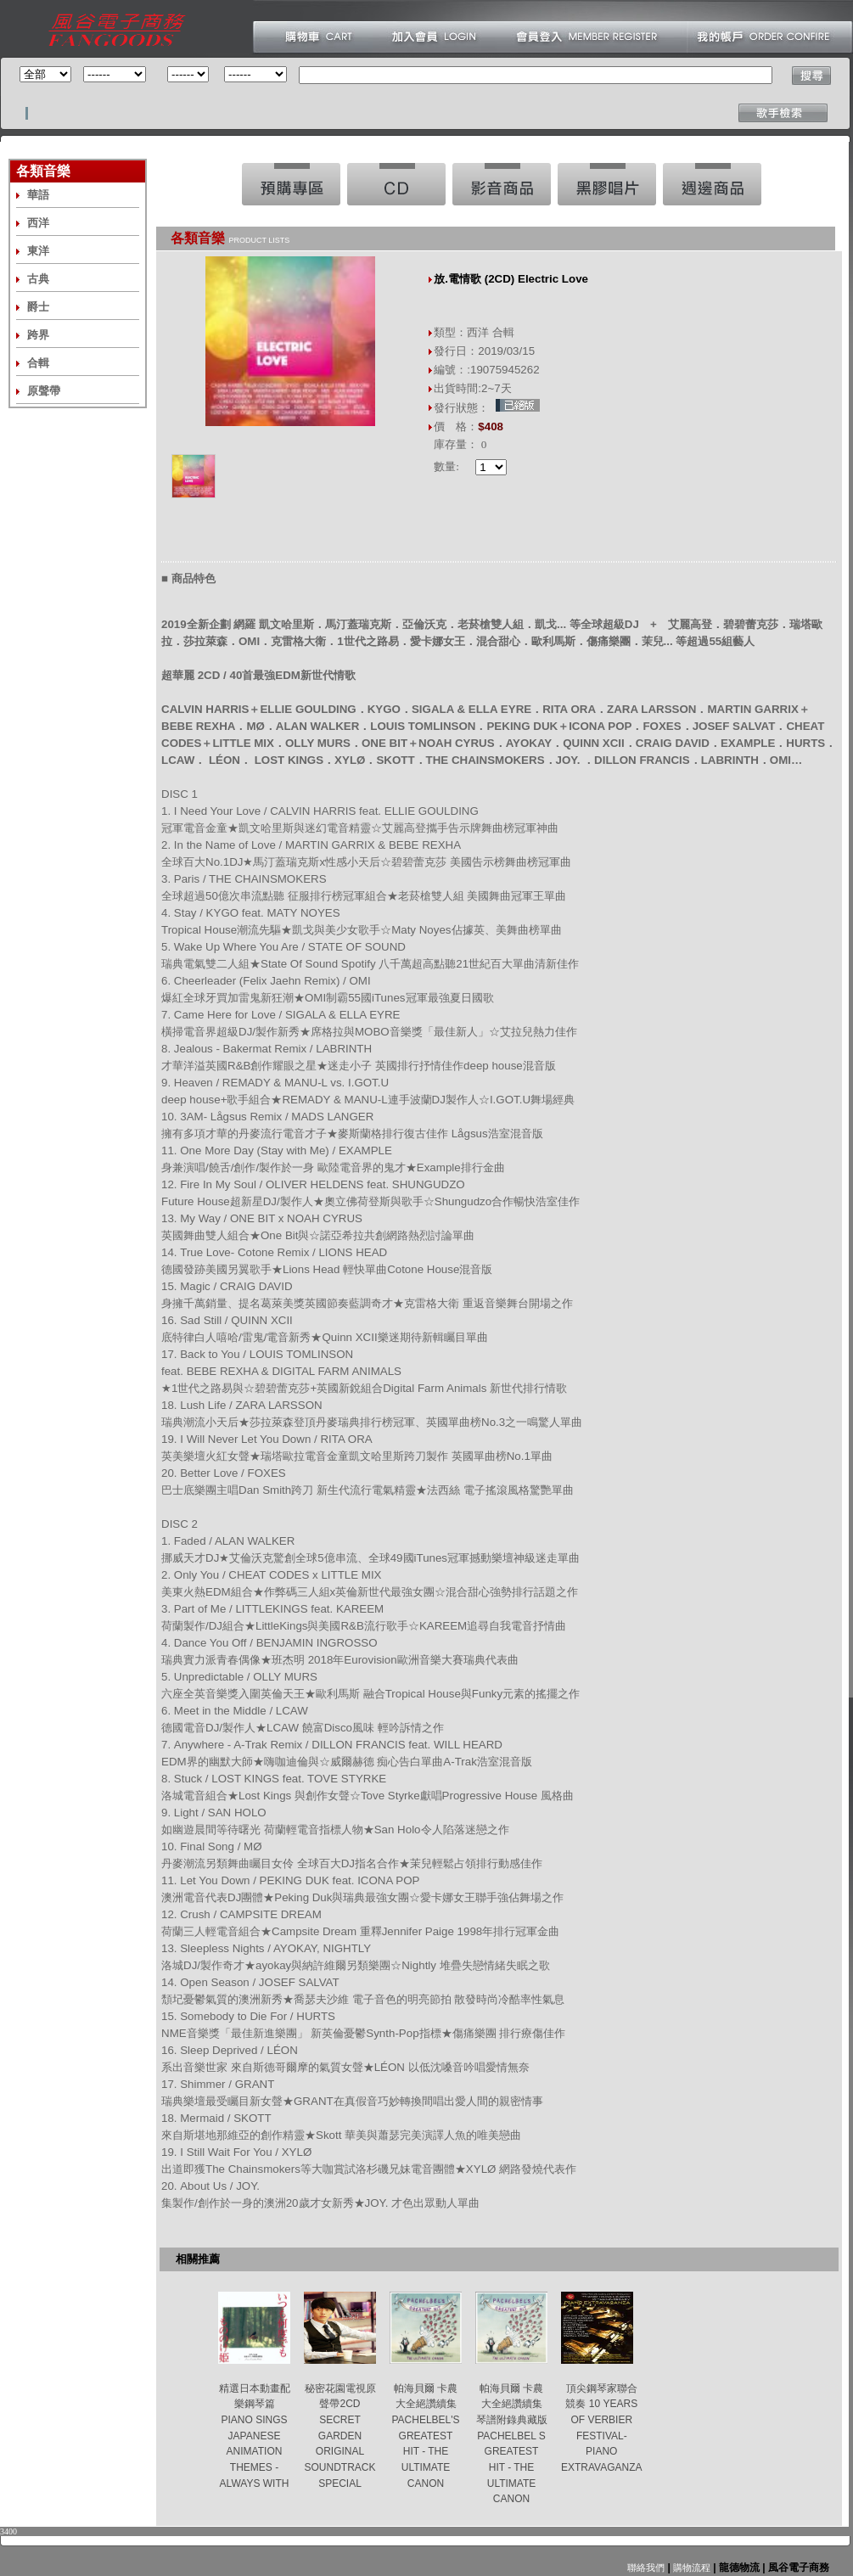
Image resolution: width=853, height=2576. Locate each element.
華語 (38, 194)
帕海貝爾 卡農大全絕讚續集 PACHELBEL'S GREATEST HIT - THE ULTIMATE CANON (425, 2435)
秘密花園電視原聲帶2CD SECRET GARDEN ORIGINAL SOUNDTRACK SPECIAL (339, 2435)
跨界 (38, 334)
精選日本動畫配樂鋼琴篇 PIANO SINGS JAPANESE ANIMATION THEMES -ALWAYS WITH (254, 2435)
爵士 (38, 306)
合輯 (38, 362)
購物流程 (690, 2567)
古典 (38, 278)
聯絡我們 (646, 2567)
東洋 (38, 250)
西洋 (38, 222)
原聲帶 (43, 390)
